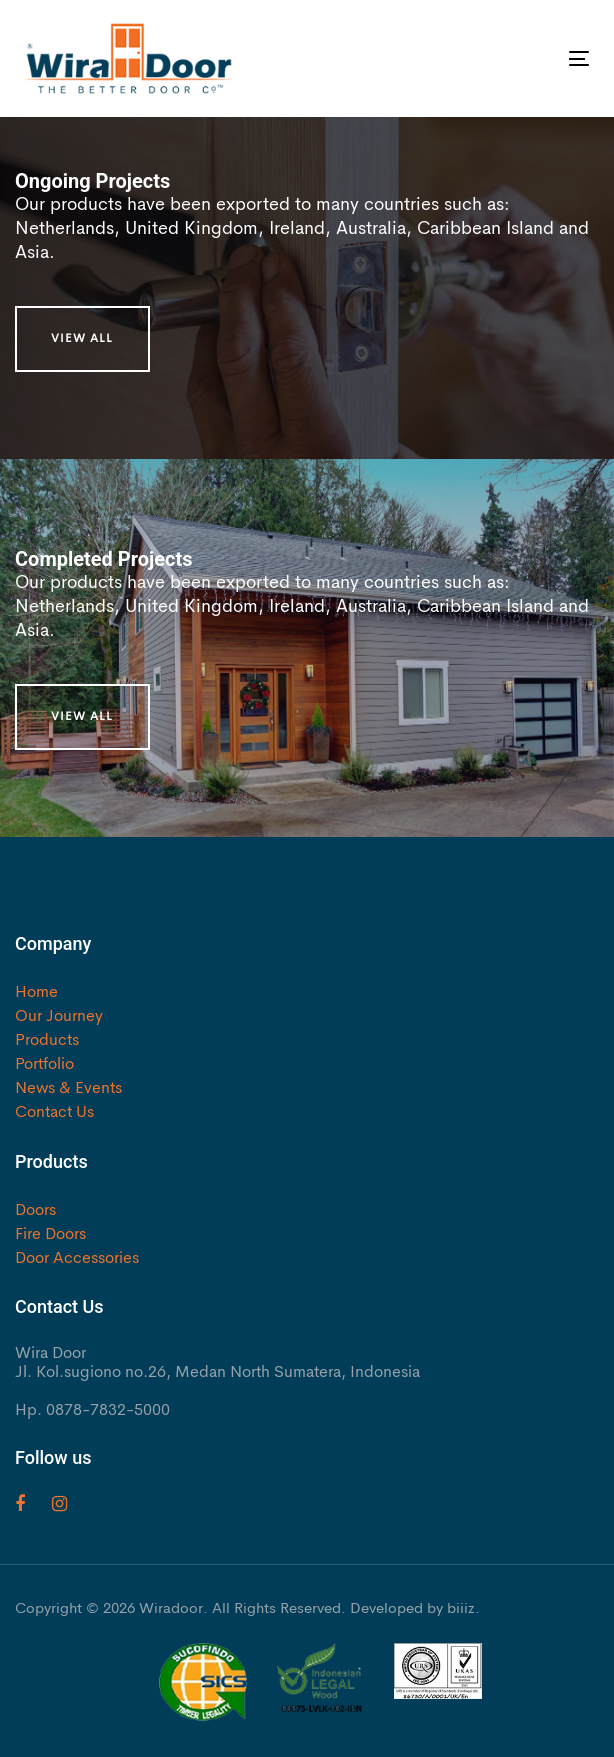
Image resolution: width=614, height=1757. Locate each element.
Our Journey (59, 1017)
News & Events (68, 1089)
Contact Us (54, 1113)
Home (36, 993)
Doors (35, 1211)
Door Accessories (77, 1259)
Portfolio (44, 1065)
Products (47, 1041)
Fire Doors (50, 1235)
